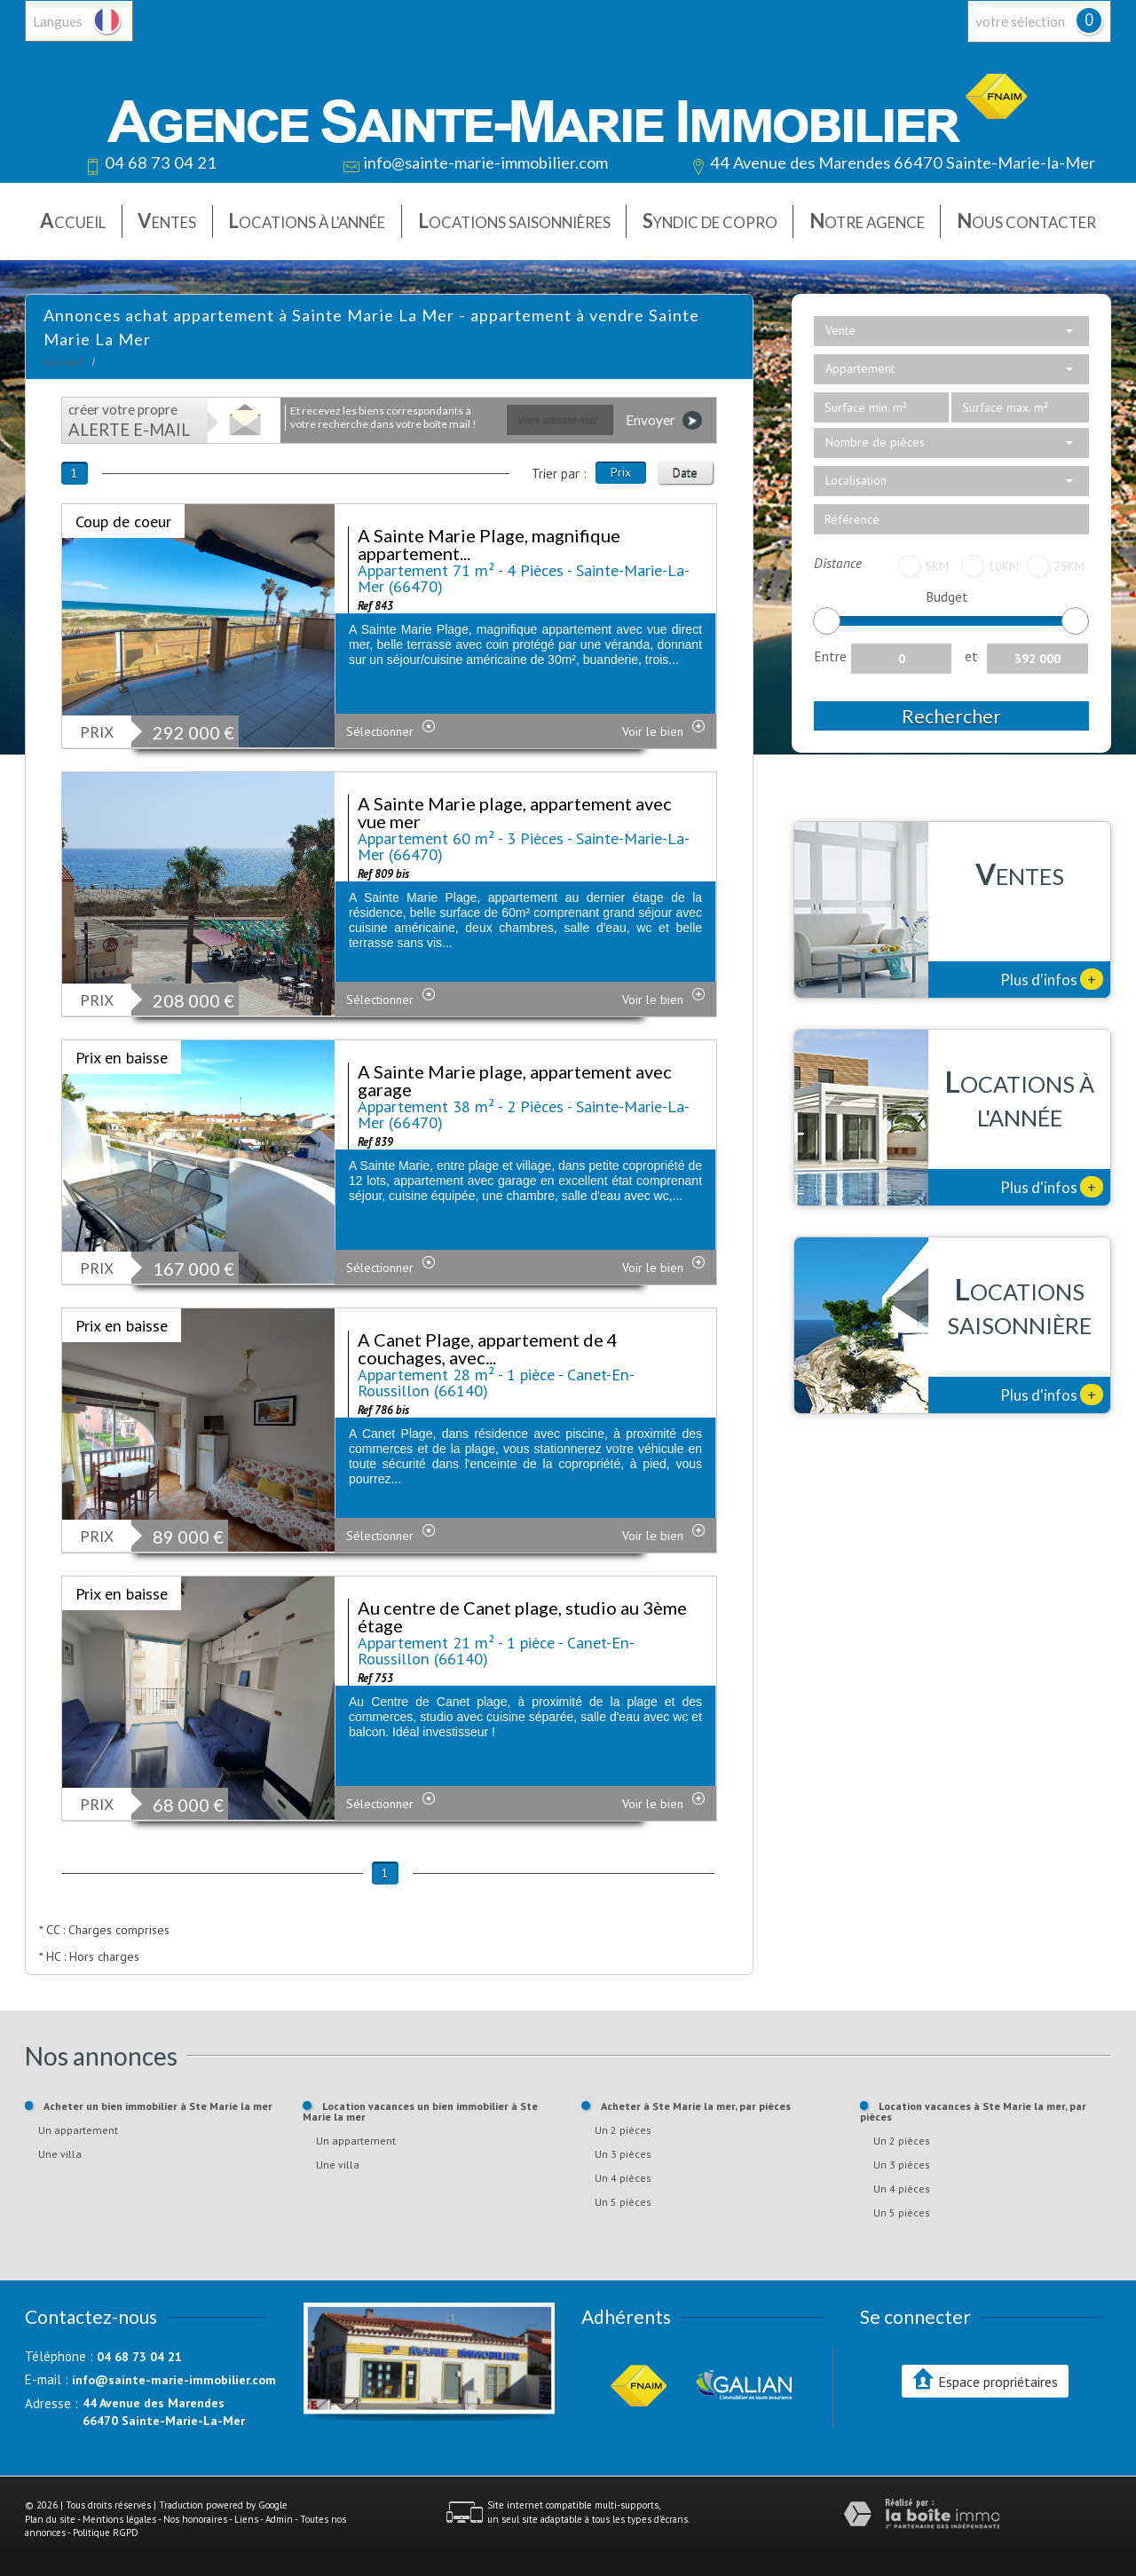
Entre (830, 656)
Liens (246, 2519)
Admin (279, 2519)
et (971, 656)
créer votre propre (129, 420)
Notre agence (867, 221)
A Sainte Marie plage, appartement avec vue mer (515, 812)
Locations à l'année (306, 221)
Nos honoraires (195, 2519)
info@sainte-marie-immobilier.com (485, 162)
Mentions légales (119, 2519)
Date (685, 472)
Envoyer (664, 420)
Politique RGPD (105, 2532)
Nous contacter (1026, 221)
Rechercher (951, 716)
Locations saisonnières (514, 221)
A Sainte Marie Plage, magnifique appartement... (489, 544)
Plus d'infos (1051, 979)
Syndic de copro (710, 221)
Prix (621, 472)
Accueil (73, 221)
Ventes (167, 221)
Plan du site (50, 2519)
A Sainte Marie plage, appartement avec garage (515, 1080)
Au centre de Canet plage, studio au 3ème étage (522, 1616)
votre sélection (1020, 21)
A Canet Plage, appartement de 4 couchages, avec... (488, 1348)
